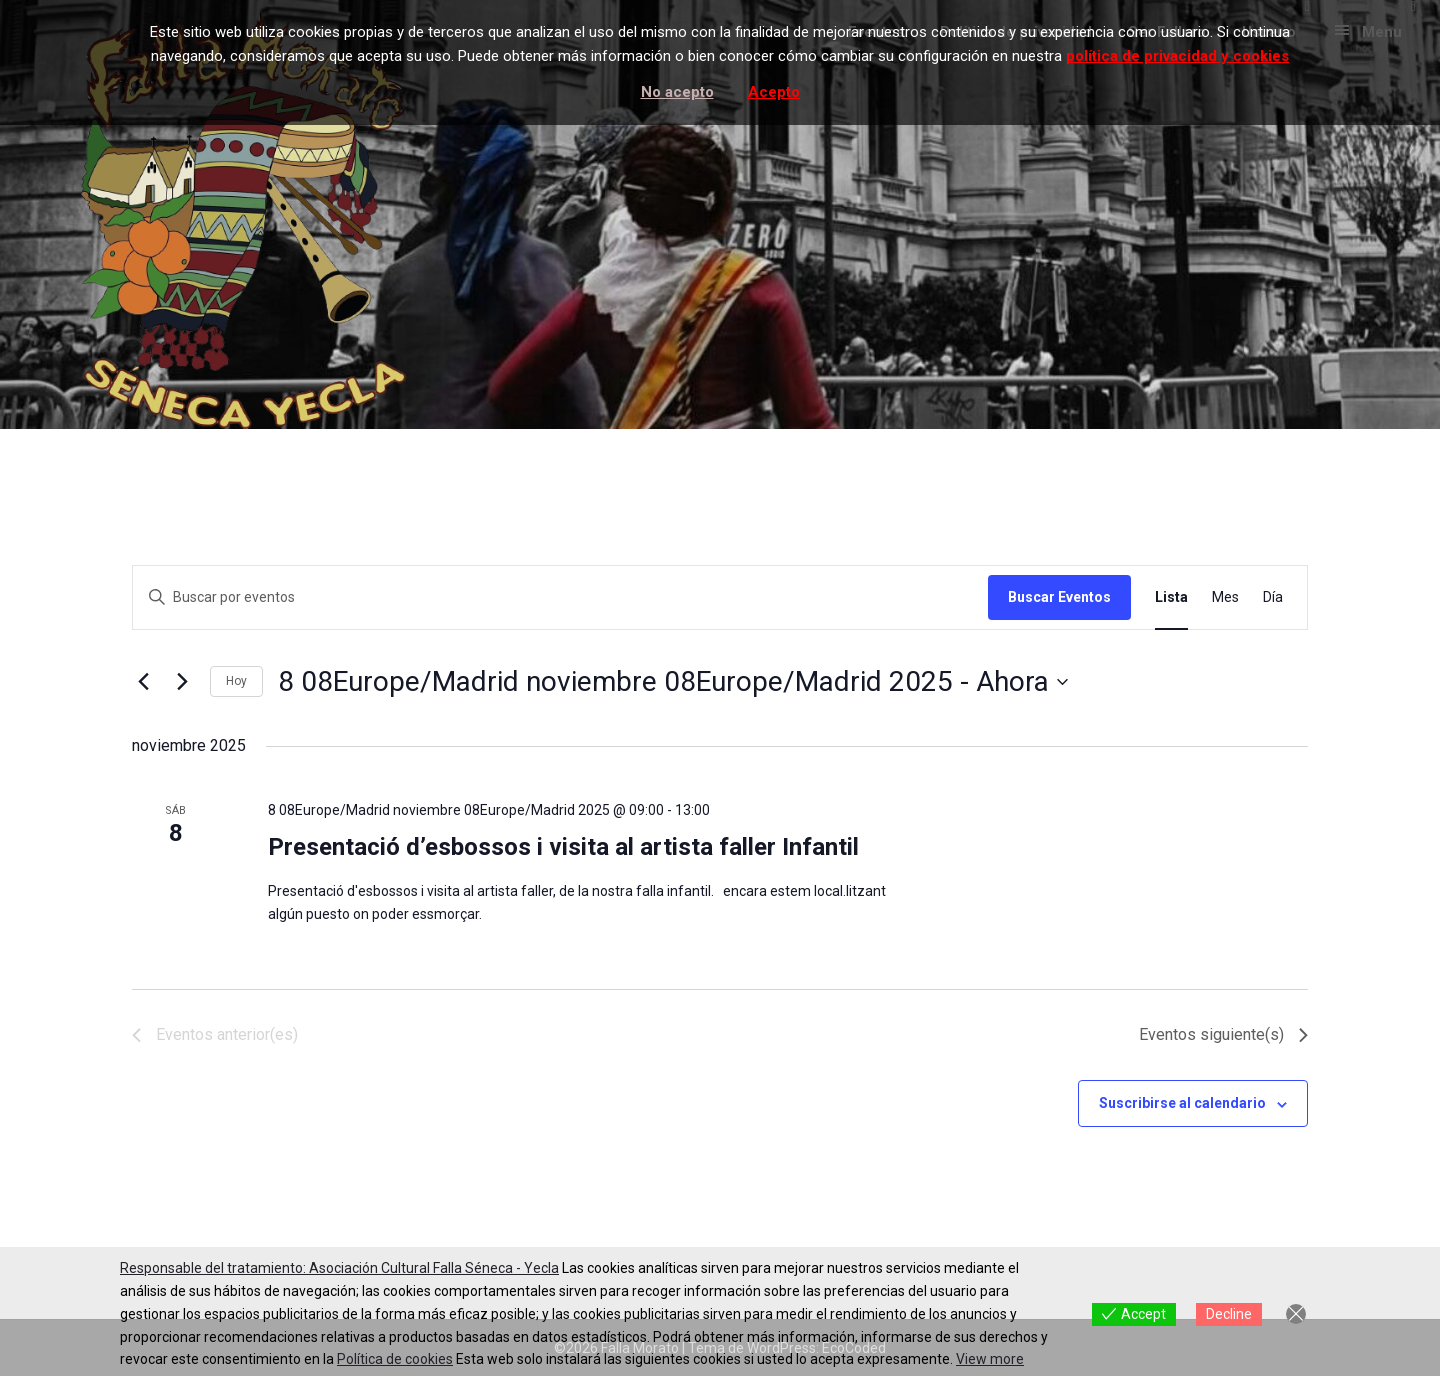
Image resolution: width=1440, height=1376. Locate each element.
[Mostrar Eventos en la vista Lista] (1171, 597)
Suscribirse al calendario (1182, 1103)
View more (990, 1359)
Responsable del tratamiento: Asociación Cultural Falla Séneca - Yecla (339, 1268)
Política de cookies (395, 1359)
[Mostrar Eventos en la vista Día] (1273, 597)
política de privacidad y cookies (1177, 56)
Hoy (236, 681)
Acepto (774, 92)
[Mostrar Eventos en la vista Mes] (1225, 597)
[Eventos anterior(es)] (144, 682)
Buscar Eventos (1059, 597)
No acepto (677, 92)
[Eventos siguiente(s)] (183, 682)
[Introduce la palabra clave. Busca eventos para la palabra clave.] (560, 597)
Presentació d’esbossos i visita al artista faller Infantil (563, 847)
